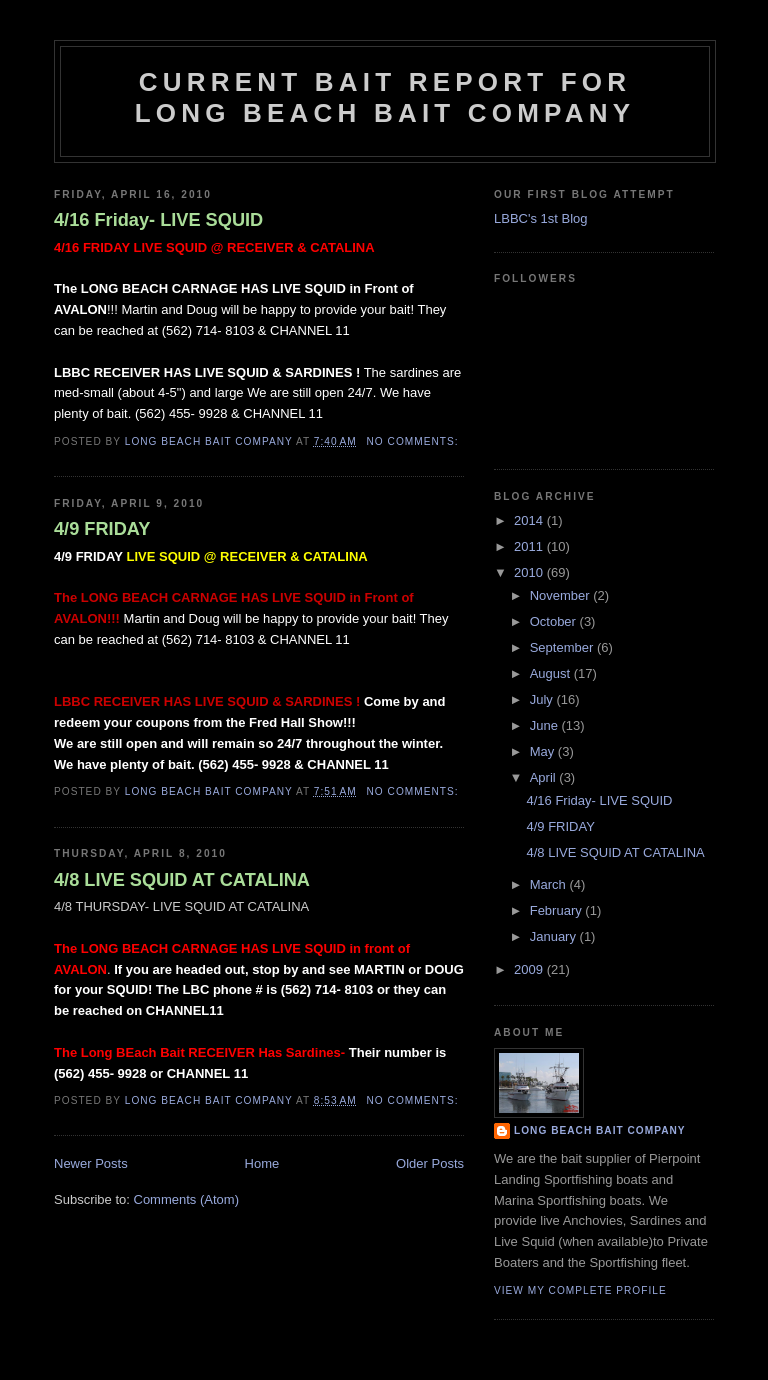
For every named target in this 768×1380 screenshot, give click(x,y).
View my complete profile (580, 1290)
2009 (530, 969)
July (543, 699)
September (563, 647)
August (552, 673)
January (555, 936)
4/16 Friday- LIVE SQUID (158, 220)
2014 (530, 520)
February (558, 910)
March (550, 884)
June (546, 725)
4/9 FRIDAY (102, 529)
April (545, 777)
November (562, 595)
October (555, 621)
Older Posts (430, 1163)
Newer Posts (91, 1163)
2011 (530, 546)
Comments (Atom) (186, 1199)
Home (262, 1163)
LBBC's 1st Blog (541, 218)
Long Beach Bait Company (600, 1130)
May (544, 751)
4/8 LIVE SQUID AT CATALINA (182, 880)
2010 (530, 572)
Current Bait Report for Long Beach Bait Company (385, 97)
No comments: (415, 441)
